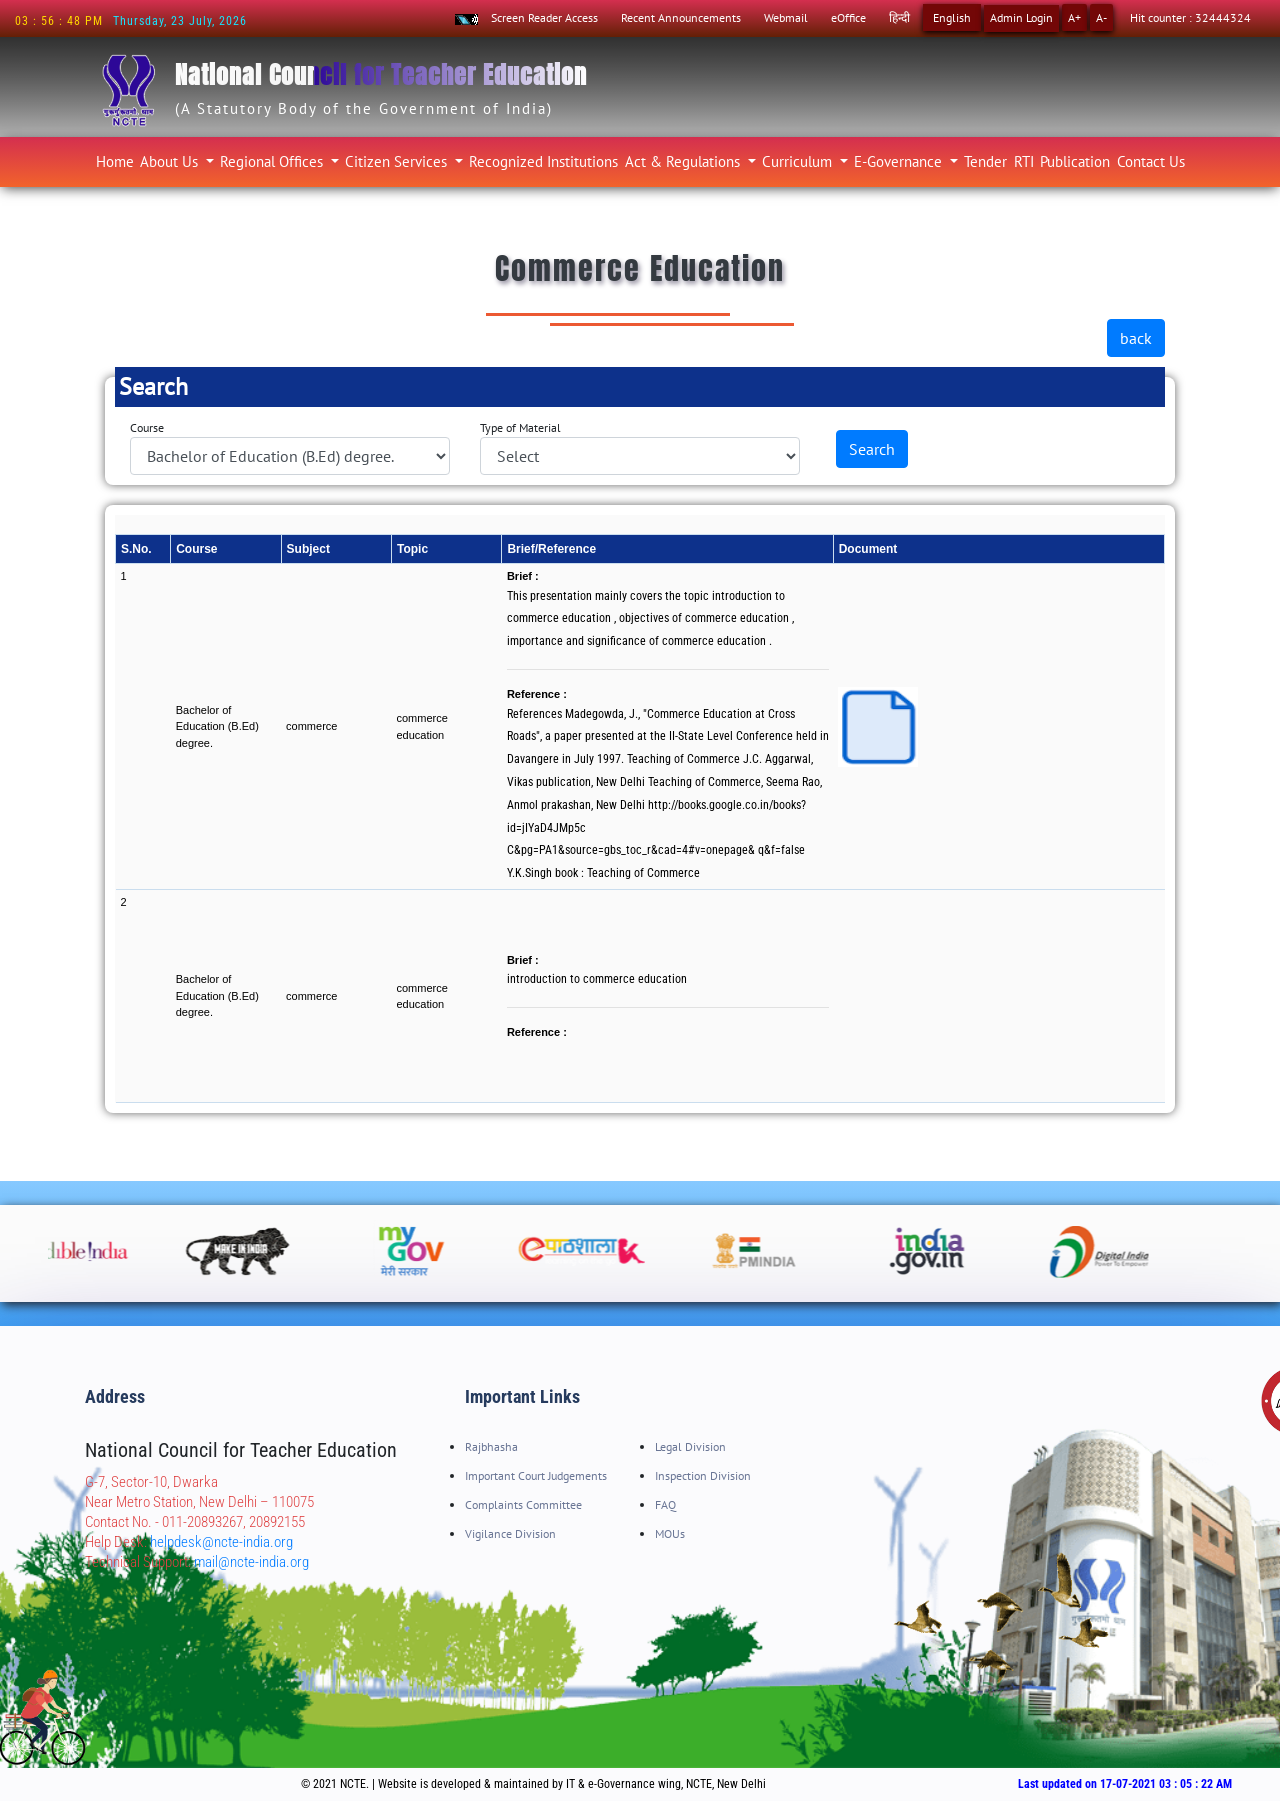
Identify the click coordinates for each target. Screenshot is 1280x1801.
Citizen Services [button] (398, 161)
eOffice (848, 17)
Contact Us (1151, 161)
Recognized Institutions (543, 161)
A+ (1074, 17)
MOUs (670, 1533)
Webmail (786, 17)
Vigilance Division (510, 1533)
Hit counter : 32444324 (1190, 17)
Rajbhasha (491, 1446)
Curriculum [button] (799, 161)
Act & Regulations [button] (684, 161)
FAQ (665, 1504)
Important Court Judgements (536, 1475)
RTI (1024, 161)
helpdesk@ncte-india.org (221, 1542)
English (952, 17)
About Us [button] (171, 161)
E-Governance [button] (900, 161)
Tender (985, 161)
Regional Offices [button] (273, 161)
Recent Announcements (681, 17)
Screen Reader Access (544, 17)
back (1136, 338)
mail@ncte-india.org (251, 1562)
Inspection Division (703, 1475)
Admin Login (1021, 17)
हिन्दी (899, 17)
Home (116, 158)
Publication (1075, 161)
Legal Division (690, 1446)
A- (1101, 17)
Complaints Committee (523, 1504)
